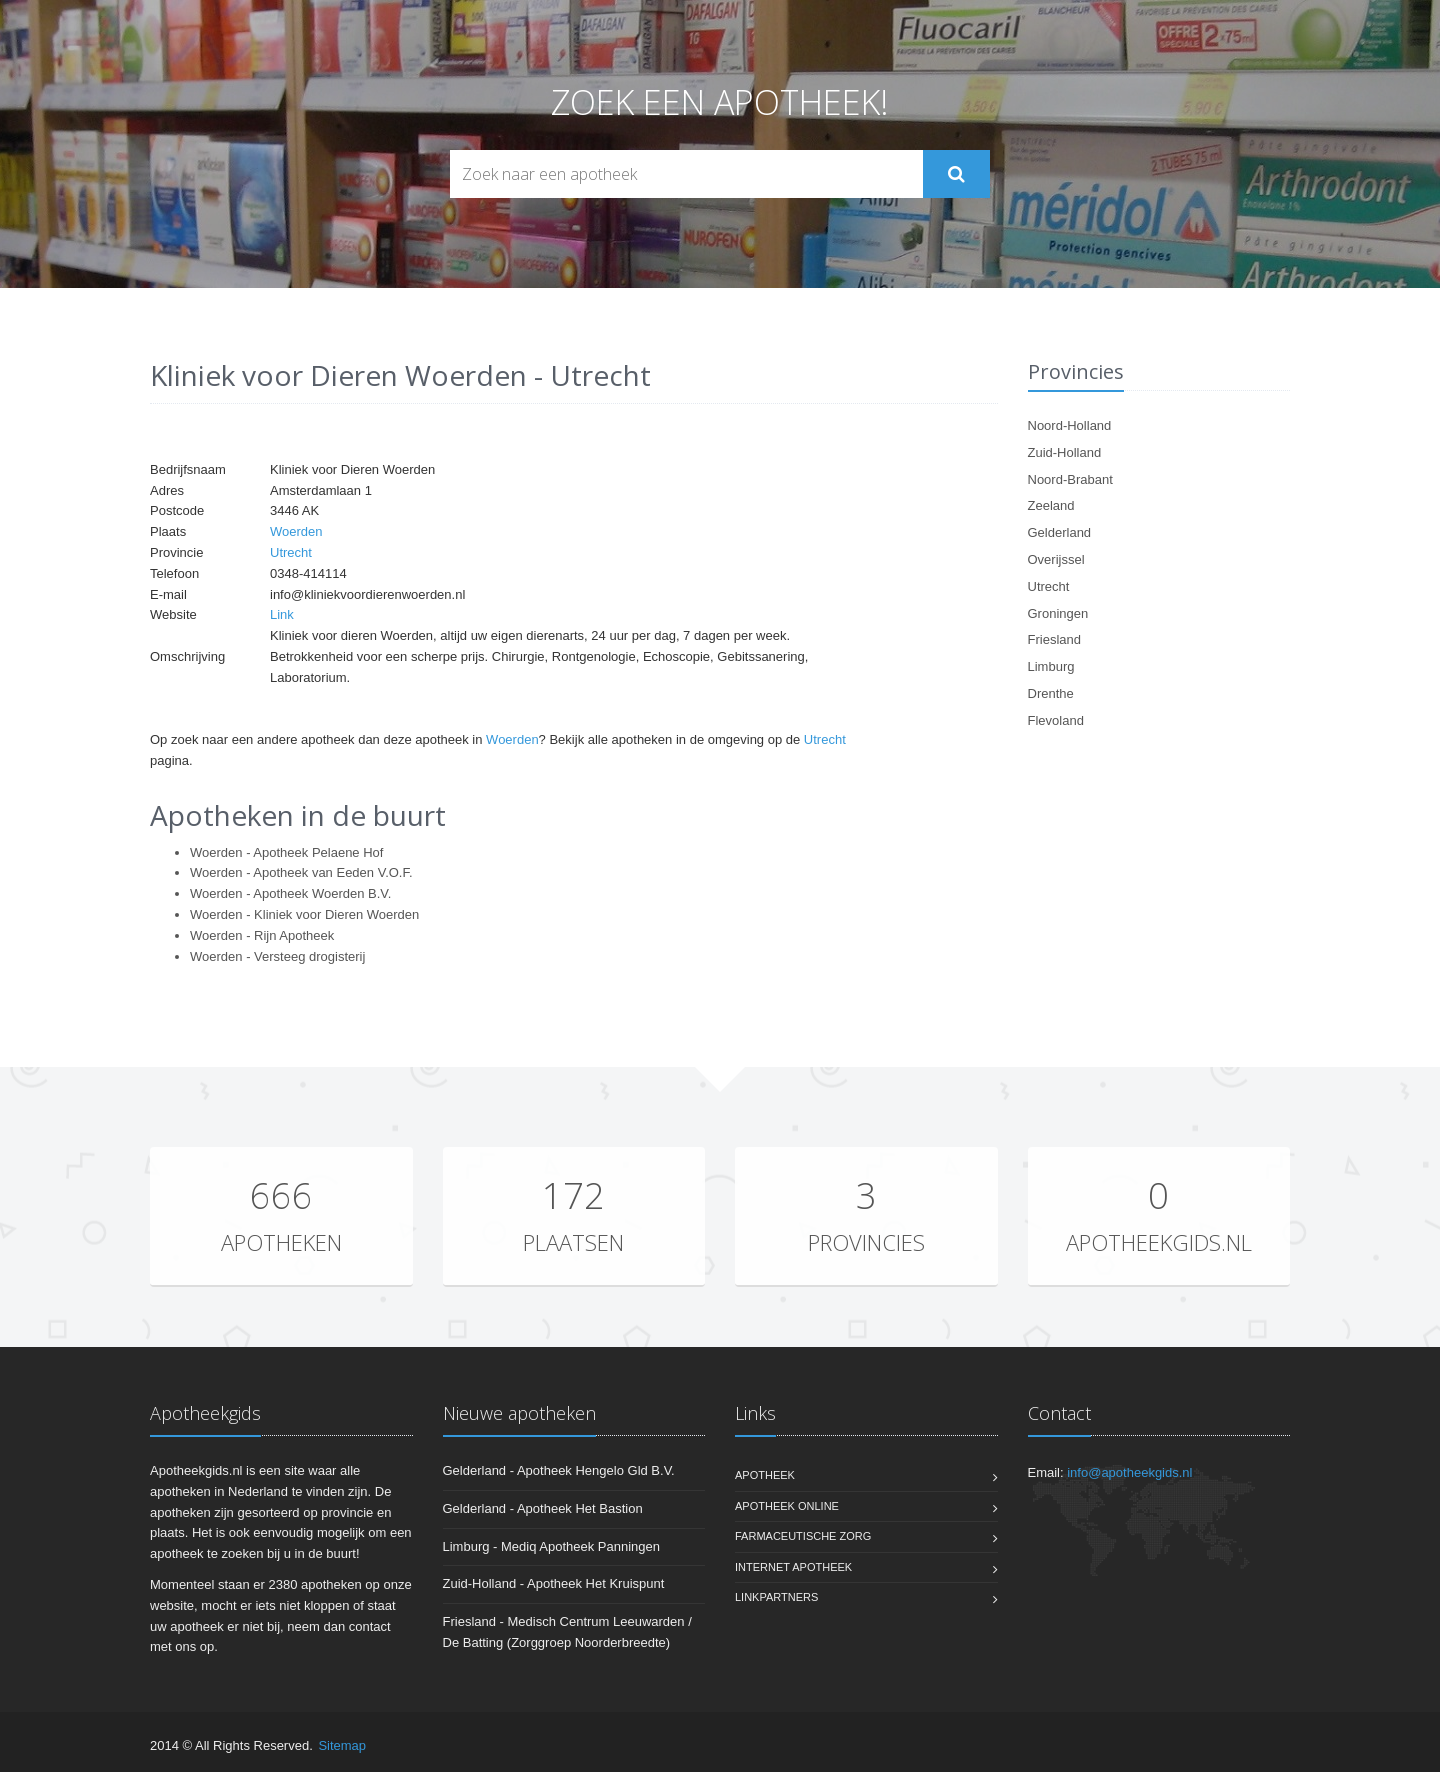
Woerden (296, 531)
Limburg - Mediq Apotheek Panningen (552, 1546)
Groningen (1058, 613)
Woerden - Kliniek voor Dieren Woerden (304, 914)
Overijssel (1056, 559)
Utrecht (291, 552)
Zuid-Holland (1065, 452)
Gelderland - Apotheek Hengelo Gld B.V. (559, 1470)
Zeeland (1051, 505)
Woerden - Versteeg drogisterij (277, 956)
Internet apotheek (793, 1567)
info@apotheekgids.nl (1129, 1472)
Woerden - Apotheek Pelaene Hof (286, 852)
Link (282, 614)
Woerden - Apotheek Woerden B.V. (290, 893)
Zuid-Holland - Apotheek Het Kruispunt (554, 1583)
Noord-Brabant (1070, 479)
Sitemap (342, 1745)
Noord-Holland (1070, 425)
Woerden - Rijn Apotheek (262, 935)
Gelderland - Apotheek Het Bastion (543, 1508)
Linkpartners (776, 1597)
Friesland (1054, 639)
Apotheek (765, 1475)
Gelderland (1060, 532)
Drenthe (1051, 693)
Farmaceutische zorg (803, 1536)
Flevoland (1056, 720)
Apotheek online (787, 1506)
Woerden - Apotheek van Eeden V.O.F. (301, 872)
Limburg (1051, 666)
